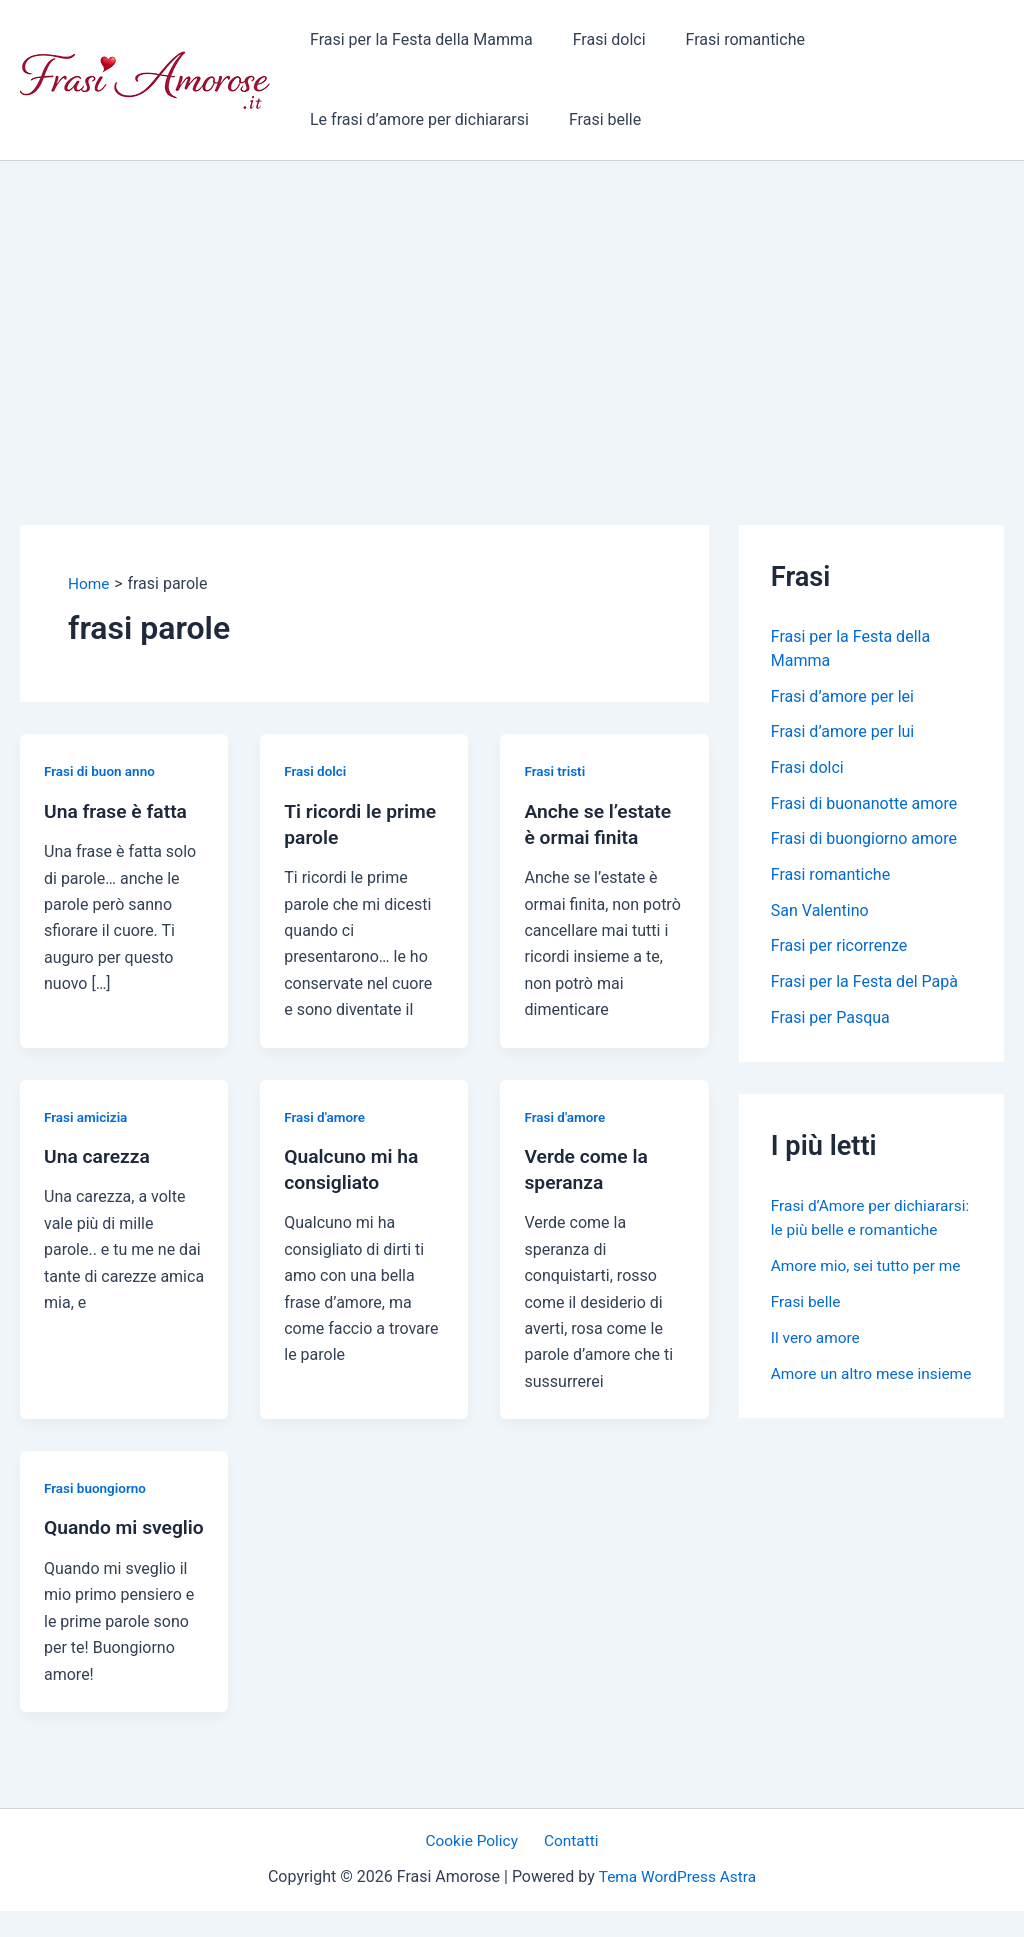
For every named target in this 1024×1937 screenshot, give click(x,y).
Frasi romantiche (725, 39)
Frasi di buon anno (101, 771)
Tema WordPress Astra (677, 1903)
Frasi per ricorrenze (839, 948)
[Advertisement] (512, 311)
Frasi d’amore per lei (842, 696)
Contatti (568, 1867)
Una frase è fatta (118, 810)
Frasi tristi (555, 771)
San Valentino (820, 912)
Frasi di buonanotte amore (864, 804)
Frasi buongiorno (97, 1488)
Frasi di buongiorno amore (864, 840)
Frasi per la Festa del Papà (864, 984)
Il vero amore (817, 1364)
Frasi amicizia (87, 1116)
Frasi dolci (597, 39)
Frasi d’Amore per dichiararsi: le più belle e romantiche (856, 1232)
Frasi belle (593, 119)
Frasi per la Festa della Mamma (417, 39)
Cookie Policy (476, 1867)
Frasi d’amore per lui (842, 732)
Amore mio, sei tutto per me (869, 1292)
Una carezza (99, 1156)
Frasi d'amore (326, 1116)
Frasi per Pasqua (830, 1020)
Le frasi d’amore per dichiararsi (415, 119)
